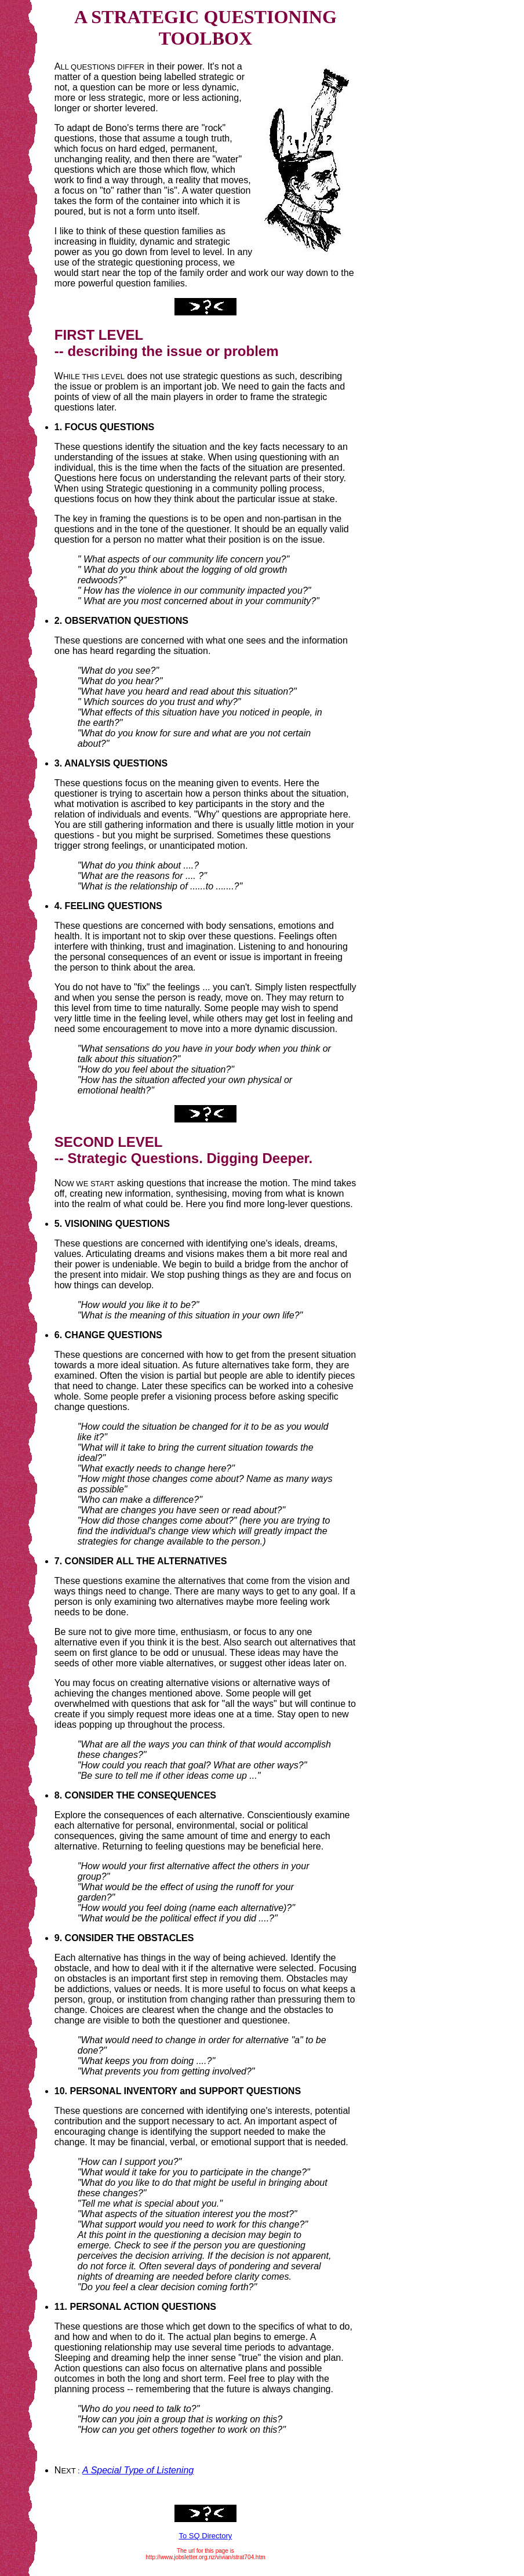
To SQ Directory (205, 2535)
